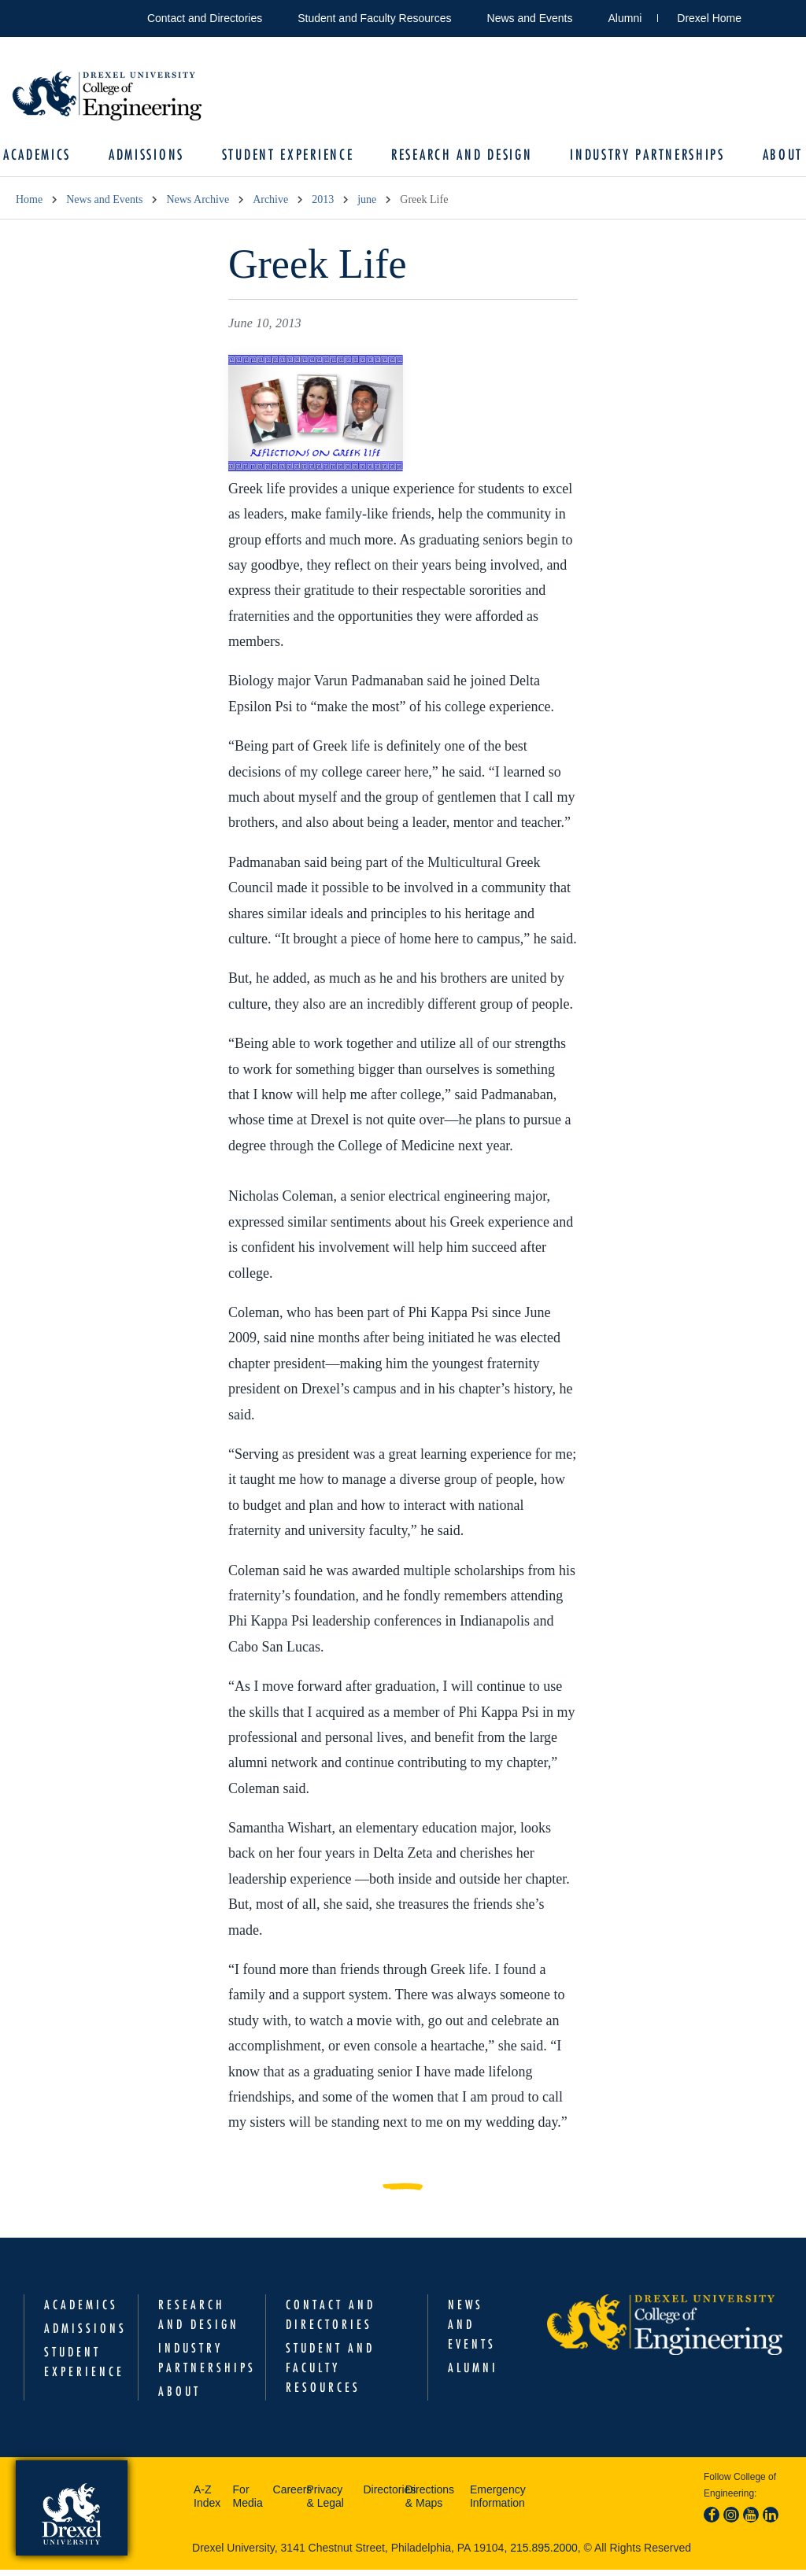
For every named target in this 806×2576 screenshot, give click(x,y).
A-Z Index (207, 2502)
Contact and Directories (204, 18)
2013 (323, 206)
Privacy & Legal (324, 2502)
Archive (270, 206)
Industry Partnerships (639, 158)
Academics (49, 158)
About (770, 158)
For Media (248, 2502)
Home (29, 206)
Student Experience (290, 158)
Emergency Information (498, 2502)
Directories (380, 2495)
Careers (286, 2495)
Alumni (625, 18)
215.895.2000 (544, 2554)
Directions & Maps (429, 2502)
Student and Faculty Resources (374, 18)
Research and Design (459, 158)
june (366, 206)
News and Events (530, 18)
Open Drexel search (769, 15)
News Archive (197, 206)
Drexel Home (709, 18)
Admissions (154, 158)
